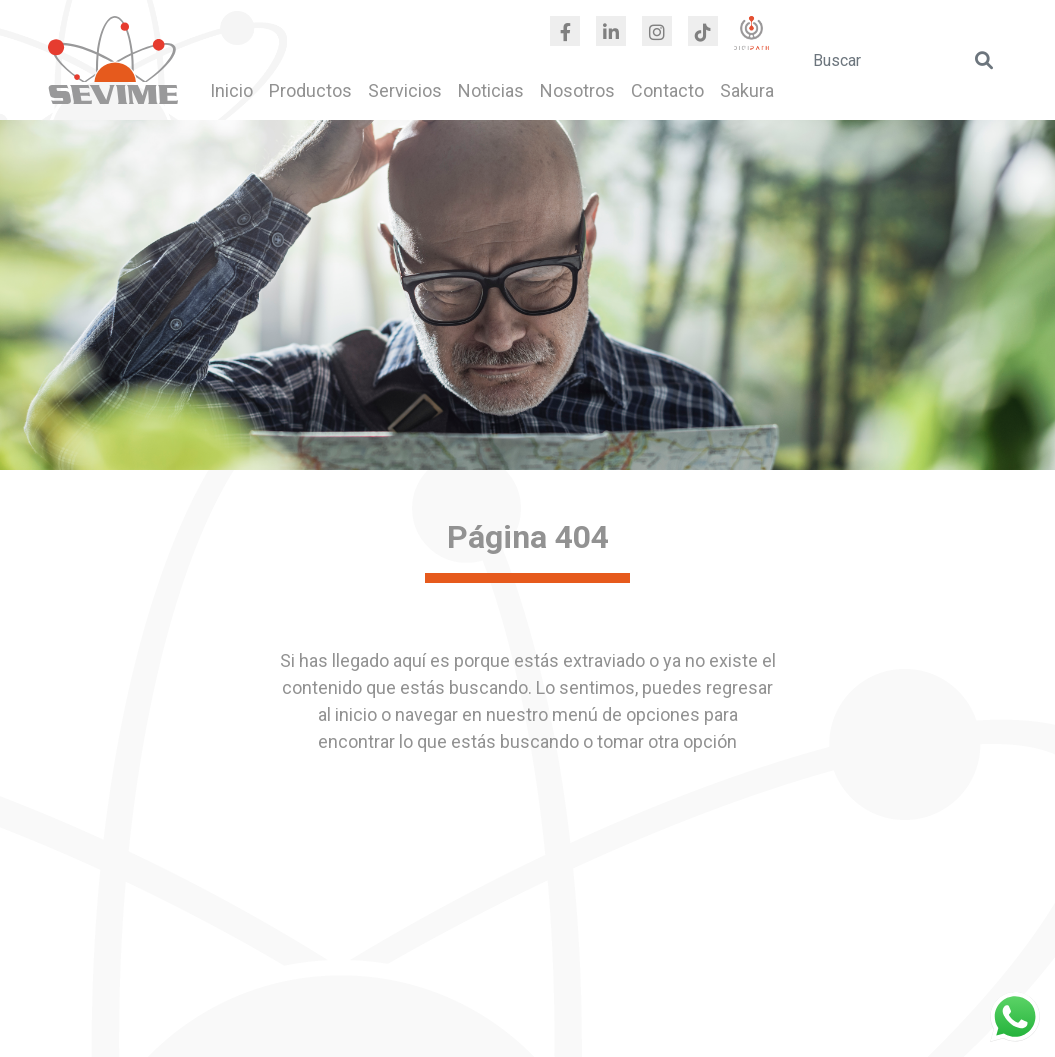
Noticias (491, 90)
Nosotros (577, 90)
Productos (310, 90)
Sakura (747, 90)
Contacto (667, 90)
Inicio (231, 90)
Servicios (405, 90)
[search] (904, 60)
